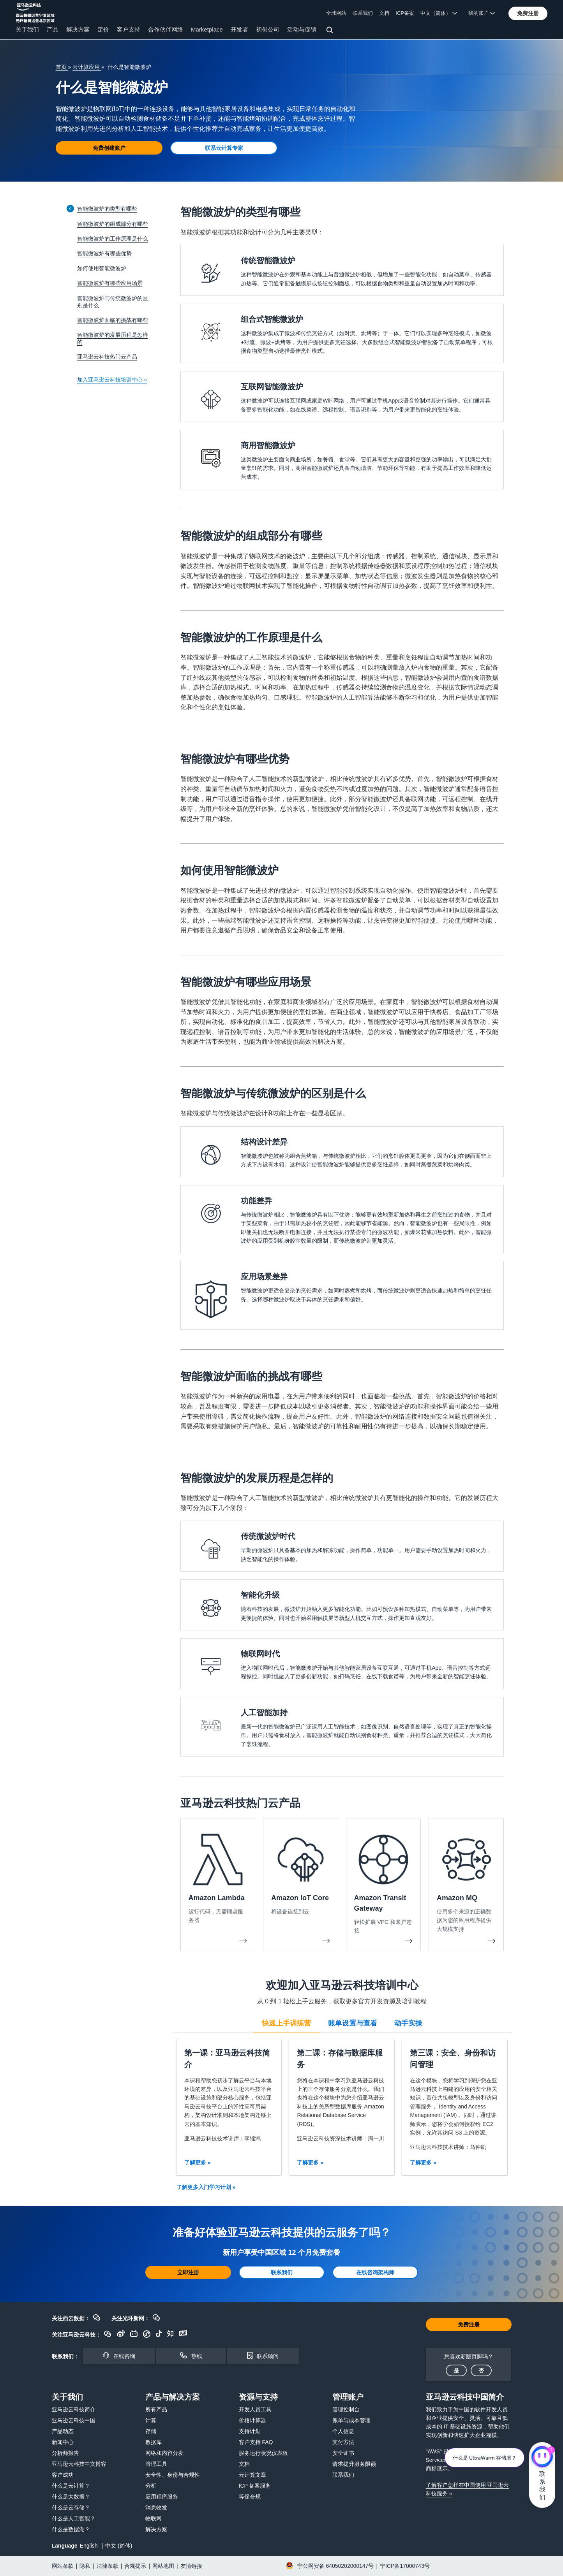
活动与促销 (301, 29)
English (89, 2546)
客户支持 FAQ (256, 2442)
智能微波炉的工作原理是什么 (112, 239)
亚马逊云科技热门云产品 (107, 356)
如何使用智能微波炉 (101, 268)
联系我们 (363, 13)
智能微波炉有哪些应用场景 (110, 283)
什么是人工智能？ (73, 2518)
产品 (52, 29)
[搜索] (330, 31)
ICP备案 (404, 13)
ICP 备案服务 (255, 2486)
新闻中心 (63, 2442)
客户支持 (128, 29)
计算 (150, 2420)
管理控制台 (346, 2409)
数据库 (153, 2442)
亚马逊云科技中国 (73, 2420)
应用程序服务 (161, 2496)
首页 (62, 67)
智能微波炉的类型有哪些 (107, 209)
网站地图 (163, 2566)
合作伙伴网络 (165, 29)
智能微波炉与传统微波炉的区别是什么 (112, 301)
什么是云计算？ (71, 2486)
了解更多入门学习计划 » (206, 2187)
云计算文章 (252, 2475)
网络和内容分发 (164, 2453)
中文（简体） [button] (438, 13)
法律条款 (107, 2566)
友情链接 (191, 2566)
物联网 (153, 2518)
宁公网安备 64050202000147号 (335, 2566)
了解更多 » (197, 2162)
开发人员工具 (255, 2409)
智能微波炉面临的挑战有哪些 (112, 320)
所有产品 (156, 2409)
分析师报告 (65, 2453)
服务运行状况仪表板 (263, 2453)
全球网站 (336, 13)
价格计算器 (252, 2420)
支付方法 (343, 2442)
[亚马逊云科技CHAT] (542, 2457)
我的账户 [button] (481, 13)
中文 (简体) (118, 2546)
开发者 (239, 29)
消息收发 (156, 2507)
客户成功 (63, 2475)
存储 (150, 2431)
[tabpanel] (342, 2107)
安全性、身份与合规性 (172, 2475)
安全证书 (343, 2453)
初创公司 (267, 29)
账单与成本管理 (351, 2420)
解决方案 (78, 29)
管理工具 (156, 2464)
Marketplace (207, 29)
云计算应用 (86, 67)
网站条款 (63, 2566)
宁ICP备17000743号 (405, 2566)
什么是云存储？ (71, 2507)
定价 (103, 29)
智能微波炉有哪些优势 (104, 253)
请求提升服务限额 (354, 2464)
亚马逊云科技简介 (73, 2409)
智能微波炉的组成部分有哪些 (112, 224)
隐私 (84, 2566)
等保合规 (250, 2496)
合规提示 (135, 2566)
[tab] (286, 2022)
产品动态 (63, 2431)
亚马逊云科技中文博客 (79, 2464)
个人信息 (343, 2431)
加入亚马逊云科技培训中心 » (112, 379)
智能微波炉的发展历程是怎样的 (112, 338)
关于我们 (27, 29)
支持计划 (250, 2431)
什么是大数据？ (71, 2496)
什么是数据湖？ (71, 2529)
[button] (527, 13)
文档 (384, 13)
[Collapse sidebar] (70, 208)
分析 (150, 2486)
